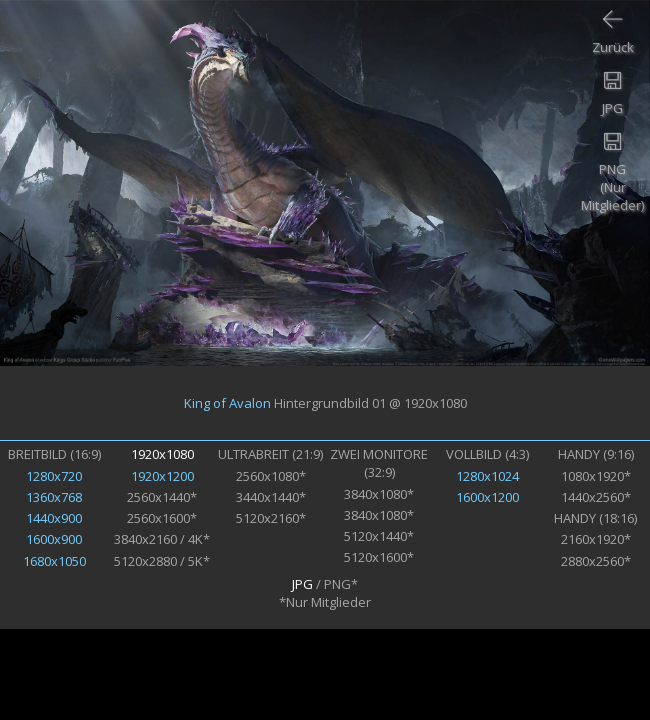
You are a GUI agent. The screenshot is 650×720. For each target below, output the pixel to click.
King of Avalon (227, 403)
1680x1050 (54, 561)
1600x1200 (487, 497)
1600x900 (54, 539)
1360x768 (54, 497)
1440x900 (54, 518)
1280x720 (54, 476)
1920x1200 (162, 476)
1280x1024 (487, 476)
